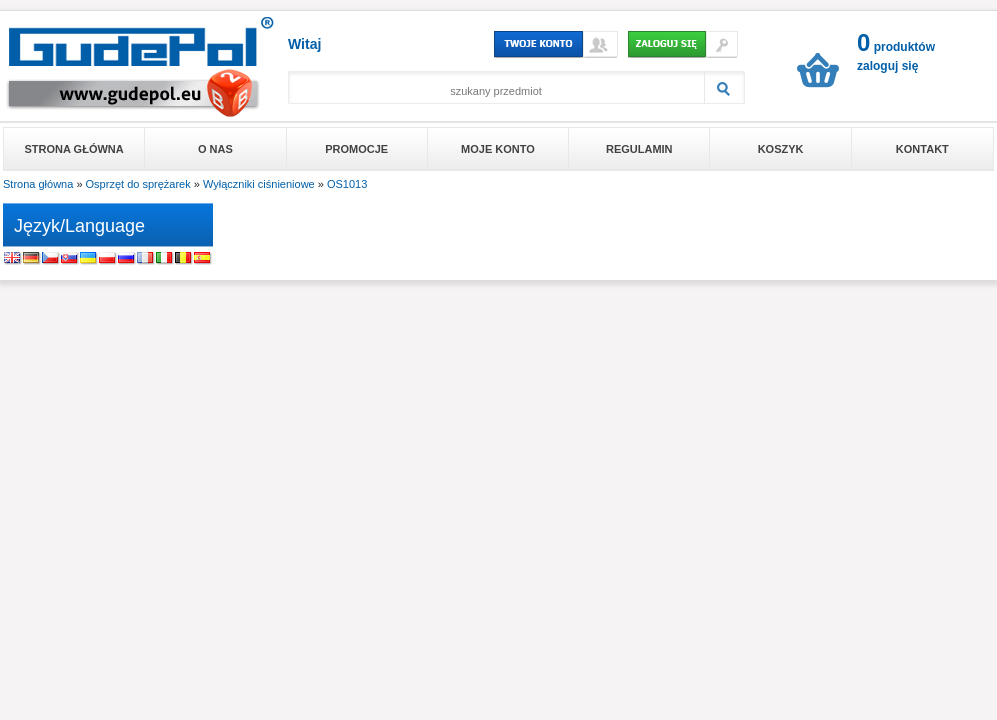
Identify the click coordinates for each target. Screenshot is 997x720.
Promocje (356, 149)
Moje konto (498, 149)
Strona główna (74, 149)
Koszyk (781, 149)
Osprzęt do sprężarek (138, 184)
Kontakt (922, 149)
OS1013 (347, 184)
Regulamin (639, 149)
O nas (215, 149)
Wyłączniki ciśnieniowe (259, 184)
